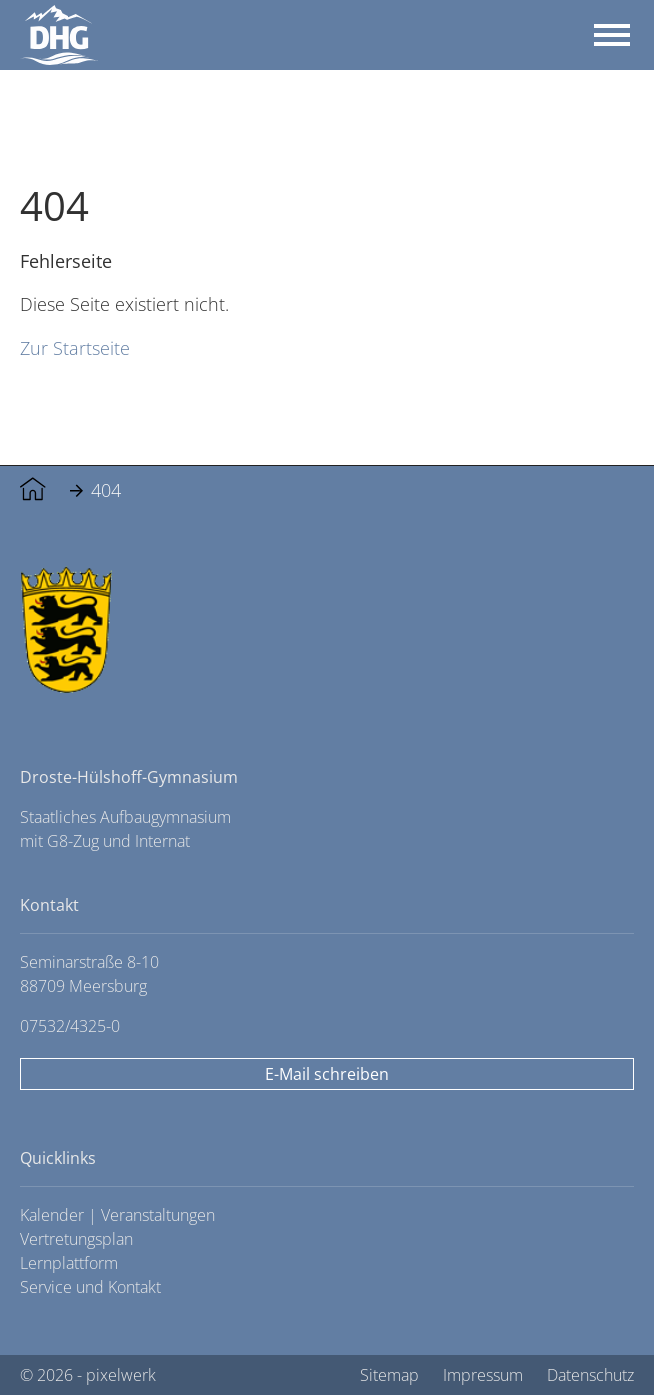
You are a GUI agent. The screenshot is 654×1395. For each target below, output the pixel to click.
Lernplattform (69, 1263)
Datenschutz (590, 1375)
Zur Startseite (75, 347)
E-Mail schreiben (327, 1074)
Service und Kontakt (90, 1287)
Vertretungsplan (76, 1239)
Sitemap (389, 1375)
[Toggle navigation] (612, 35)
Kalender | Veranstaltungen (117, 1215)
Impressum (483, 1375)
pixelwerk (121, 1375)
